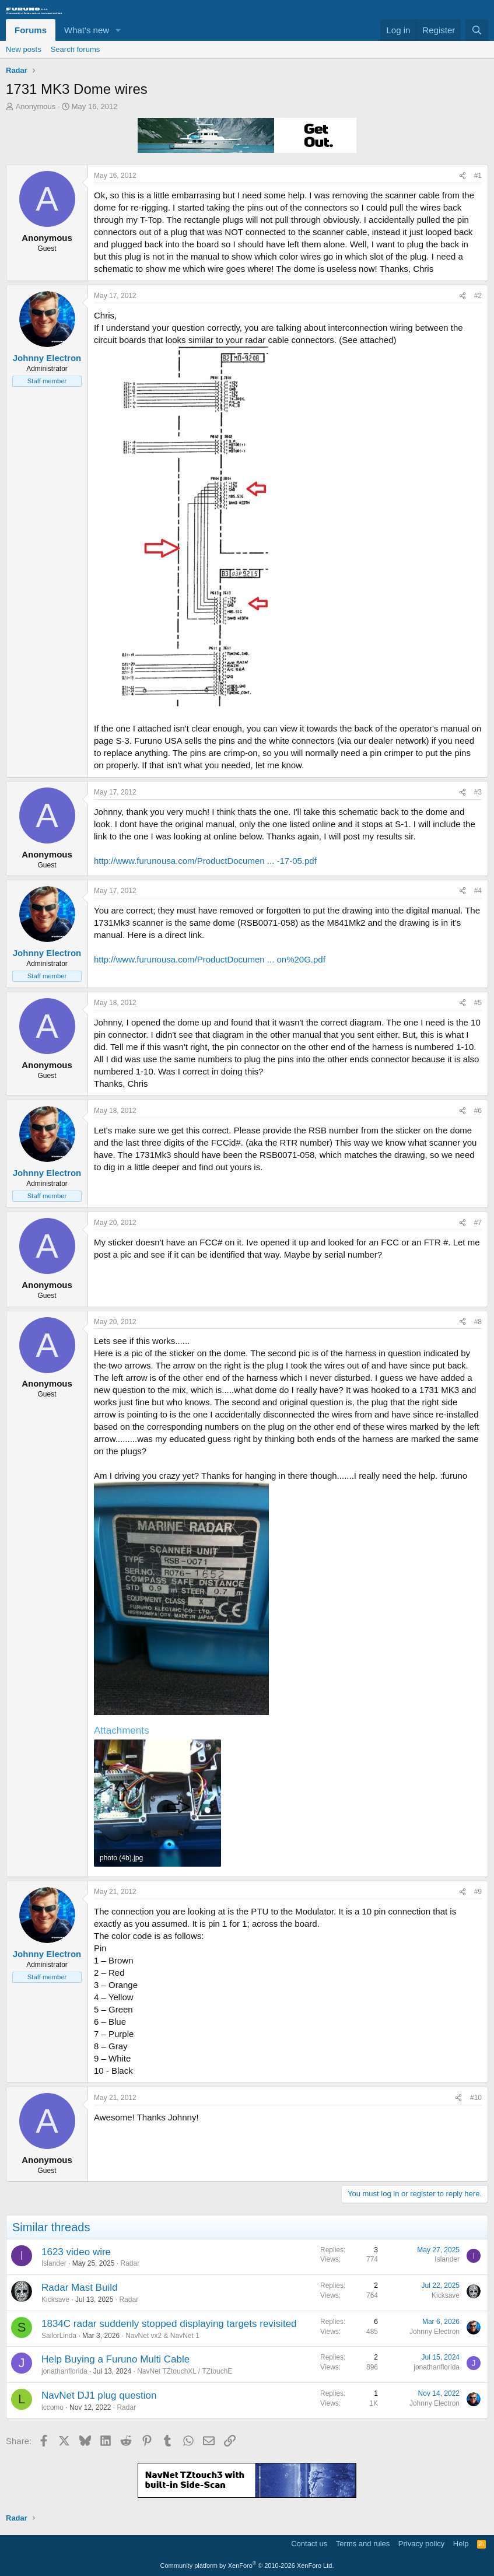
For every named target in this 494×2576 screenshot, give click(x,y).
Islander (53, 2263)
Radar (129, 2263)
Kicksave (55, 2299)
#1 (478, 176)
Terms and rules (363, 2543)
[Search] (476, 30)
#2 (478, 296)
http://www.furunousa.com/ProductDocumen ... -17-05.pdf (205, 861)
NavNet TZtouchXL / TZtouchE (184, 2371)
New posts (23, 49)
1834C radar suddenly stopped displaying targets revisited (169, 2323)
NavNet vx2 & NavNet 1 (162, 2336)
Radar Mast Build (79, 2287)
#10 (476, 2098)
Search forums (75, 49)
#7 (478, 1223)
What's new (86, 30)
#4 (478, 891)
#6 (478, 1111)
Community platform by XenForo (247, 2565)
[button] (118, 30)
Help (461, 2543)
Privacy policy (421, 2543)
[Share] (462, 176)
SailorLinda (58, 2336)
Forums (31, 30)
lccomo (52, 2407)
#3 (478, 792)
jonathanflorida (64, 2371)
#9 (478, 1892)
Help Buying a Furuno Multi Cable (115, 2359)
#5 (478, 1003)
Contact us (309, 2543)
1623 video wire (76, 2252)
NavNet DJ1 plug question (99, 2395)
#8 (478, 1322)
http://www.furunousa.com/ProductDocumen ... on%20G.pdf (209, 959)
